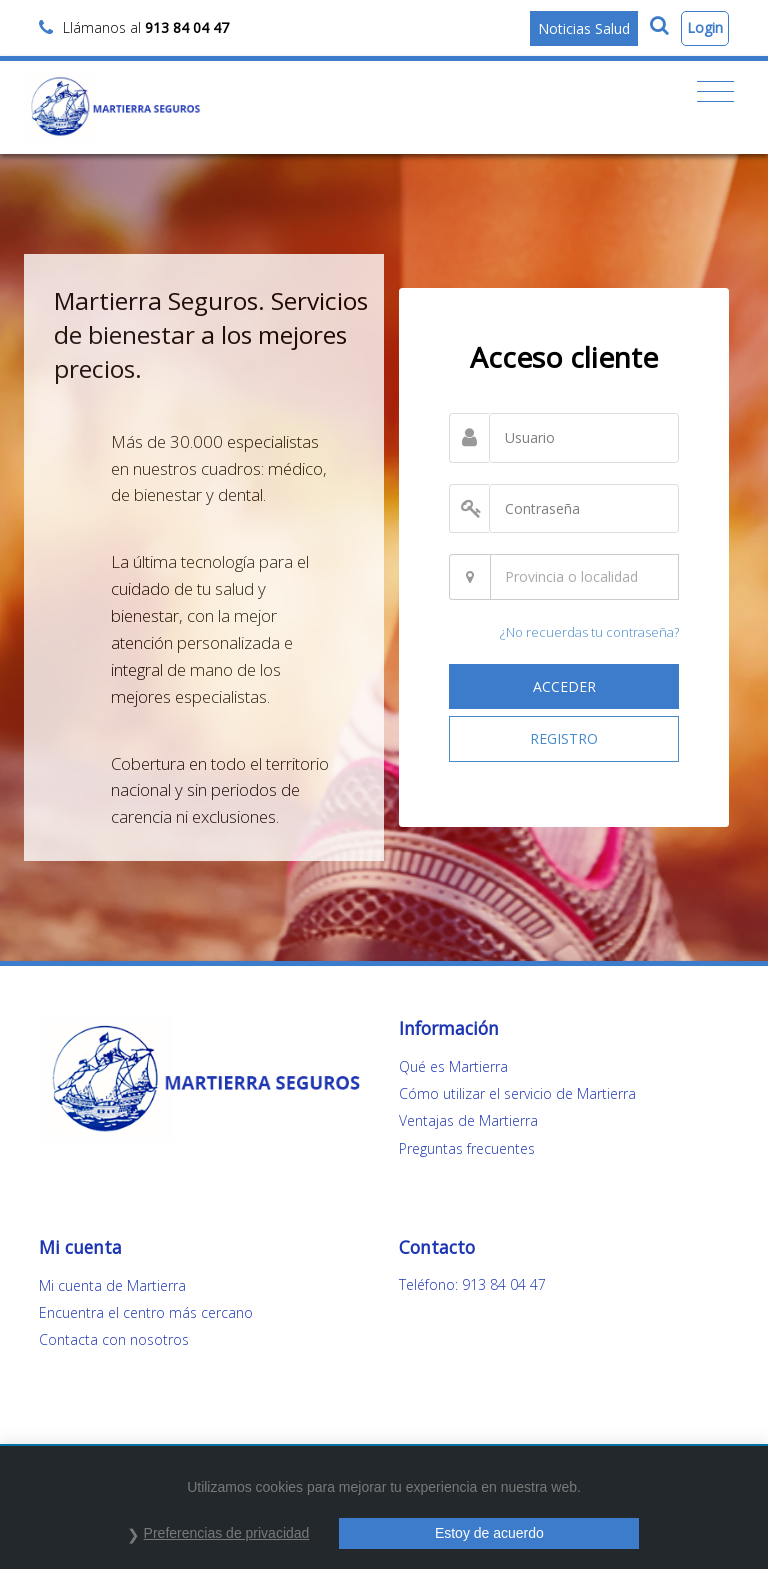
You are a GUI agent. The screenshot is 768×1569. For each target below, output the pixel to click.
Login (705, 27)
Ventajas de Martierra (468, 1120)
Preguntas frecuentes (467, 1148)
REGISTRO (564, 738)
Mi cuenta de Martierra (112, 1285)
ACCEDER (564, 686)
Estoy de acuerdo (489, 1533)
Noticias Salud (584, 28)
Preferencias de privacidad (227, 1533)
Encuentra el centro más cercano (146, 1312)
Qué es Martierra (453, 1066)
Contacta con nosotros (114, 1339)
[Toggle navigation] (715, 92)
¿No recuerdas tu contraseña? (589, 632)
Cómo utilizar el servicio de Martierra (517, 1093)
